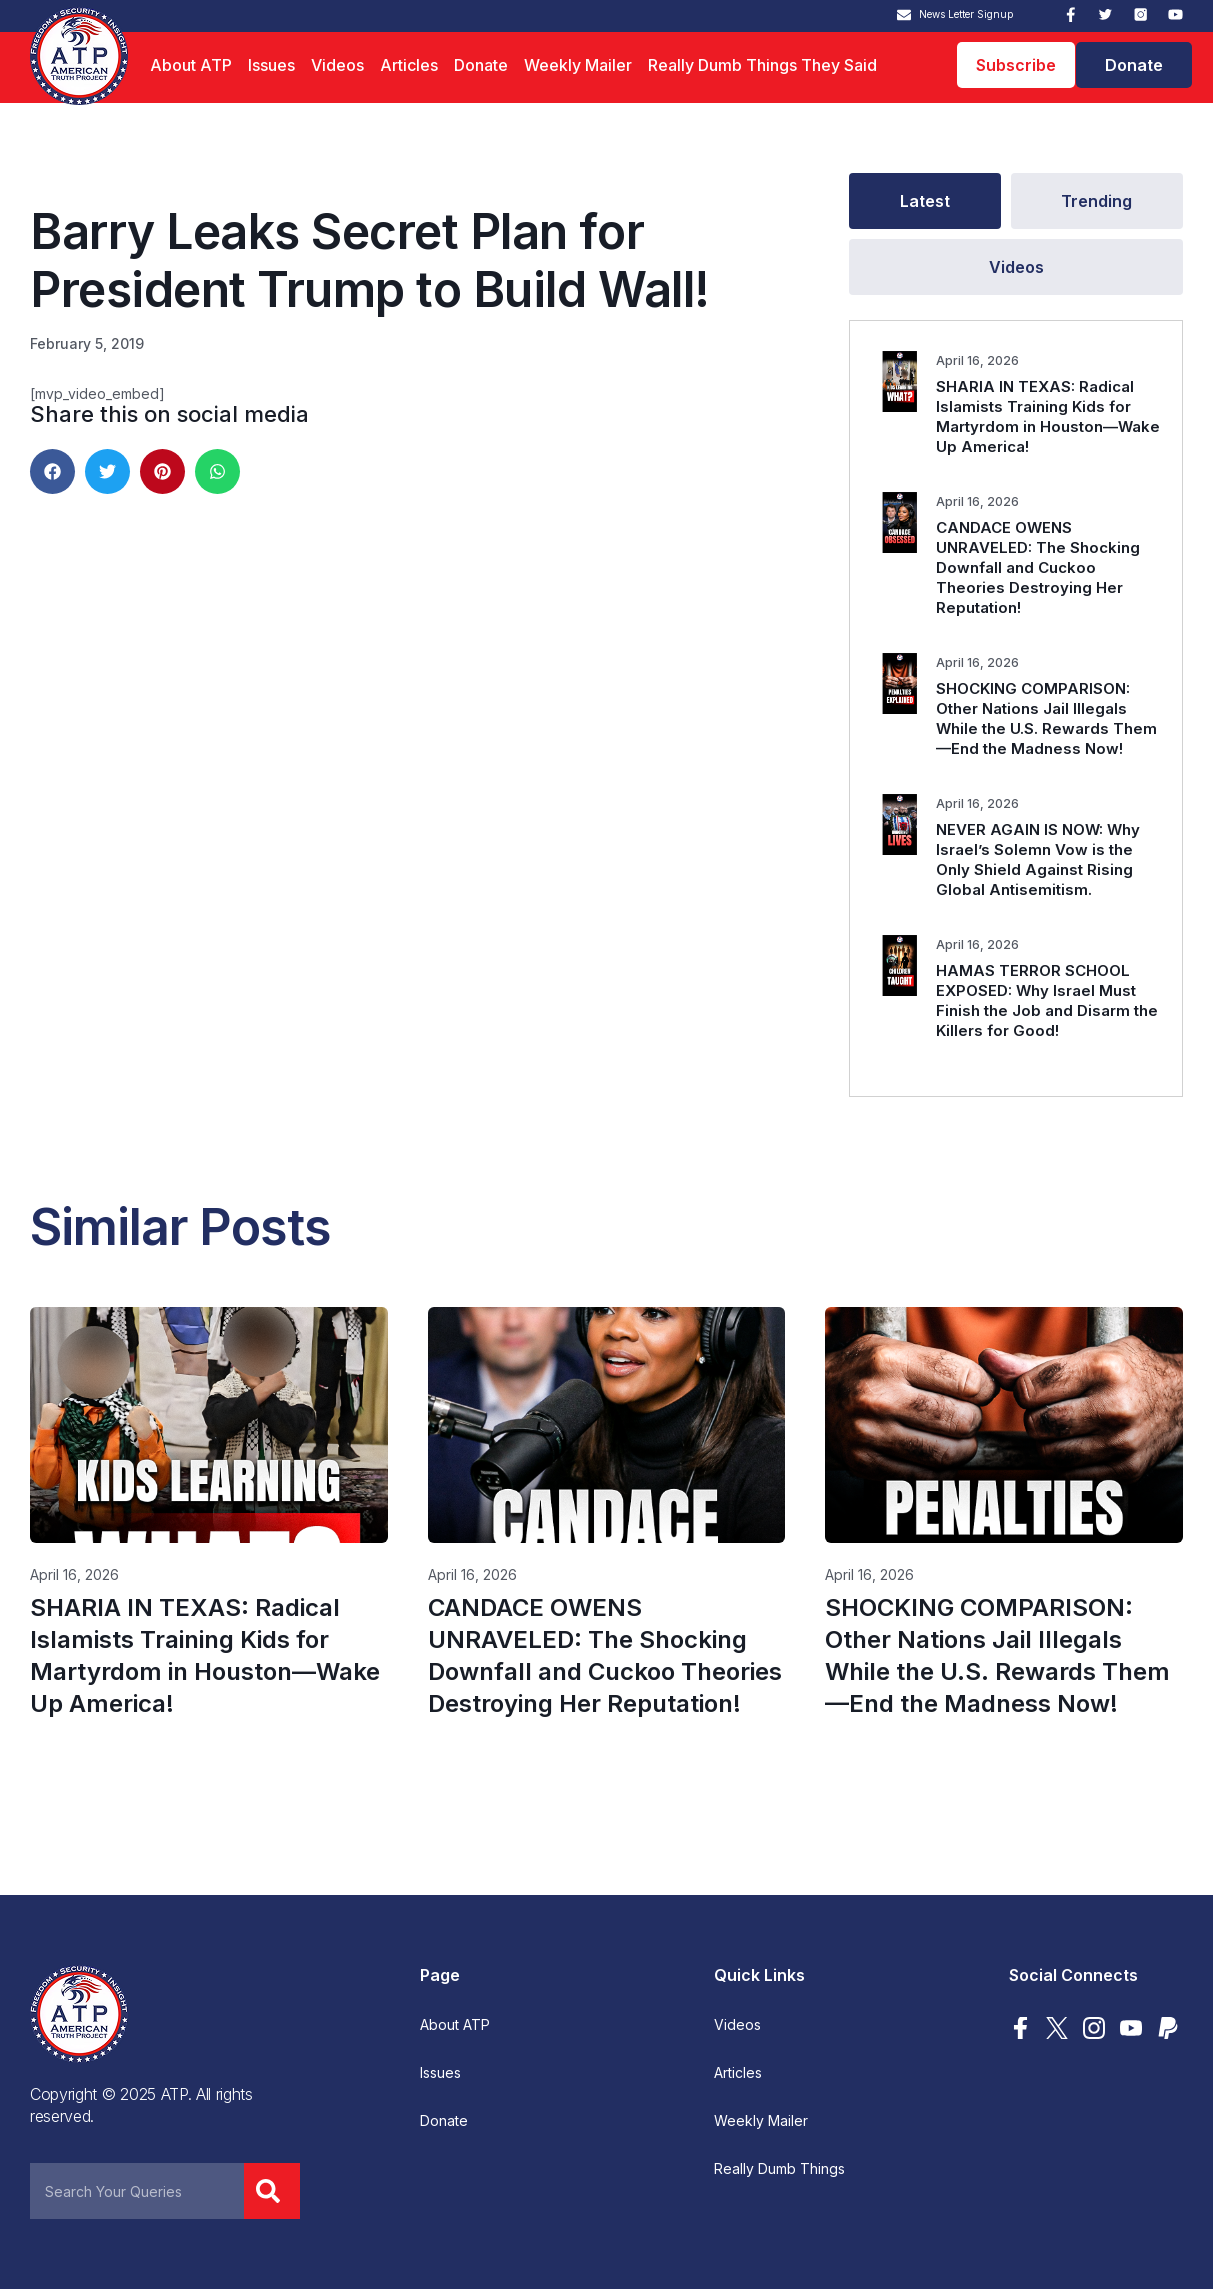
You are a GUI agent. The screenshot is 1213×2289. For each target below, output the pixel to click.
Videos (337, 65)
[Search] (272, 2191)
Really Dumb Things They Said (762, 65)
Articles (409, 65)
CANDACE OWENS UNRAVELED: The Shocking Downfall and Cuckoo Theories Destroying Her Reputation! (1038, 567)
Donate (481, 65)
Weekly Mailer (578, 65)
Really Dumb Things (779, 2169)
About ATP (191, 65)
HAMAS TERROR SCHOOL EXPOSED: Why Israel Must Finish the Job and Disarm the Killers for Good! (1047, 1000)
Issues (271, 65)
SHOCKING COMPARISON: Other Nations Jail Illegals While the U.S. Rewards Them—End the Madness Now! (1046, 718)
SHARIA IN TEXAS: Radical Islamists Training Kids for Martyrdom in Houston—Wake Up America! (1048, 416)
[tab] (924, 201)
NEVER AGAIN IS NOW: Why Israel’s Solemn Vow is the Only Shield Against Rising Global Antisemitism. (1038, 859)
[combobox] (137, 2191)
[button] (52, 471)
